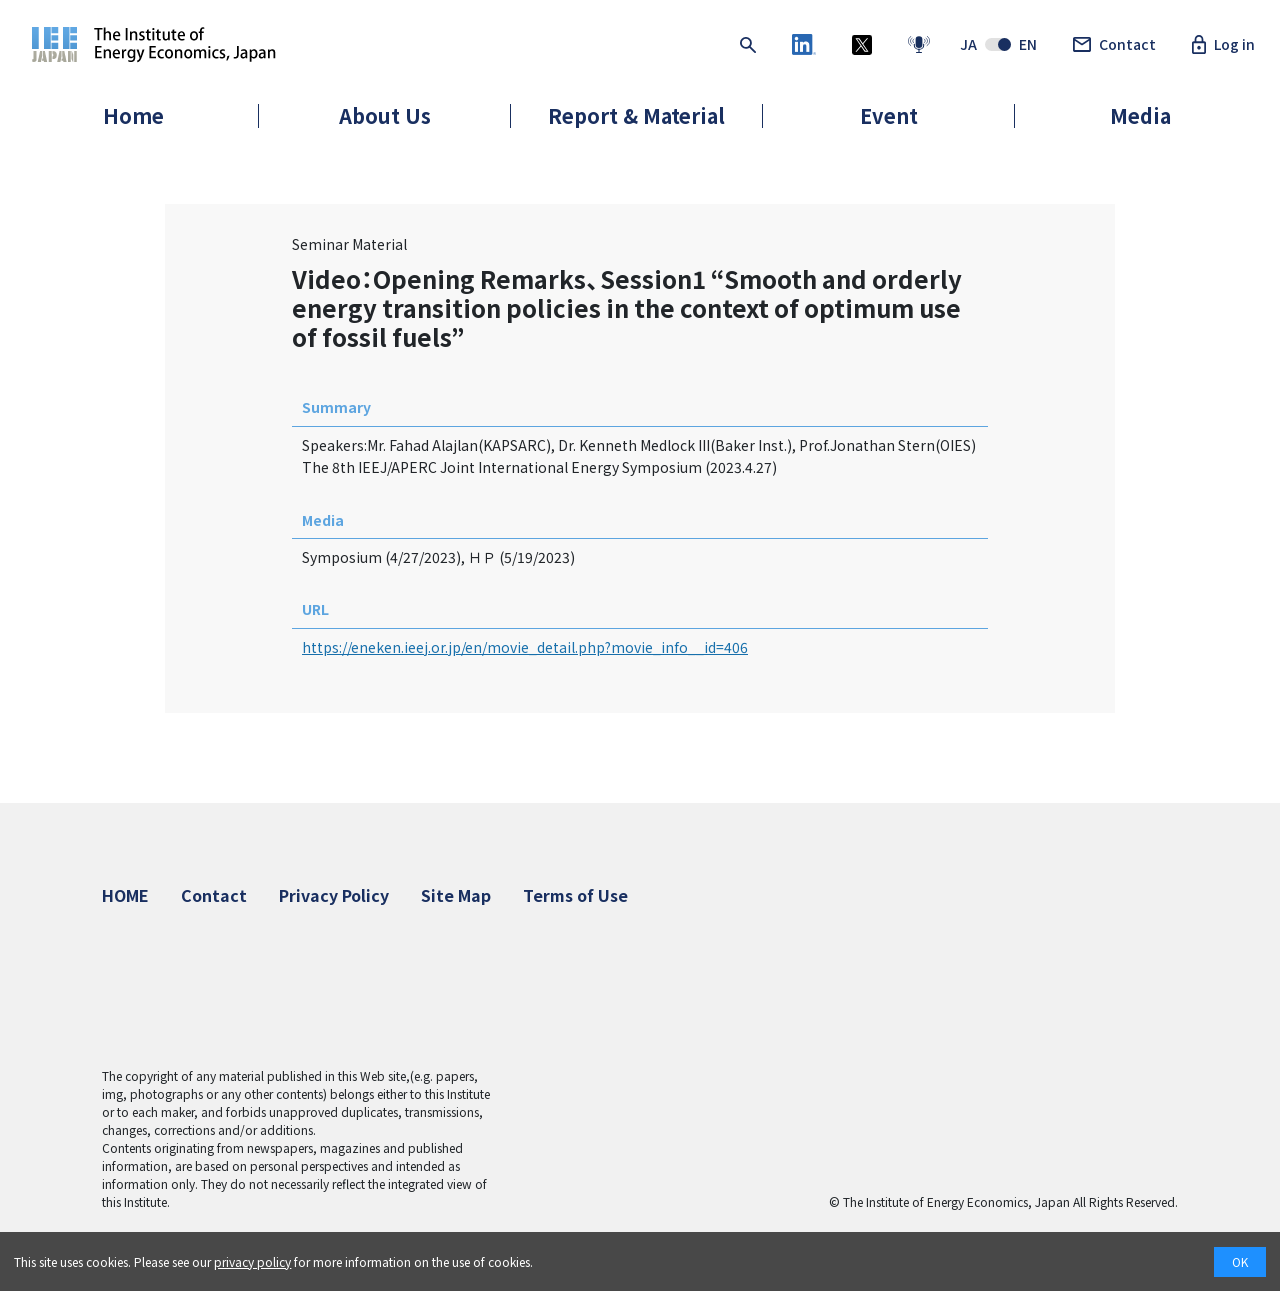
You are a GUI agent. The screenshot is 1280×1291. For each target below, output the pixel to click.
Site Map (456, 895)
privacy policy (252, 1261)
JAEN (998, 45)
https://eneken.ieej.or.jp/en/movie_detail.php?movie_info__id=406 (525, 647)
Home (133, 115)
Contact (1114, 45)
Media (1140, 115)
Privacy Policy (334, 895)
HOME (125, 895)
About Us (385, 115)
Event (889, 115)
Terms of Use (575, 895)
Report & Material (636, 115)
